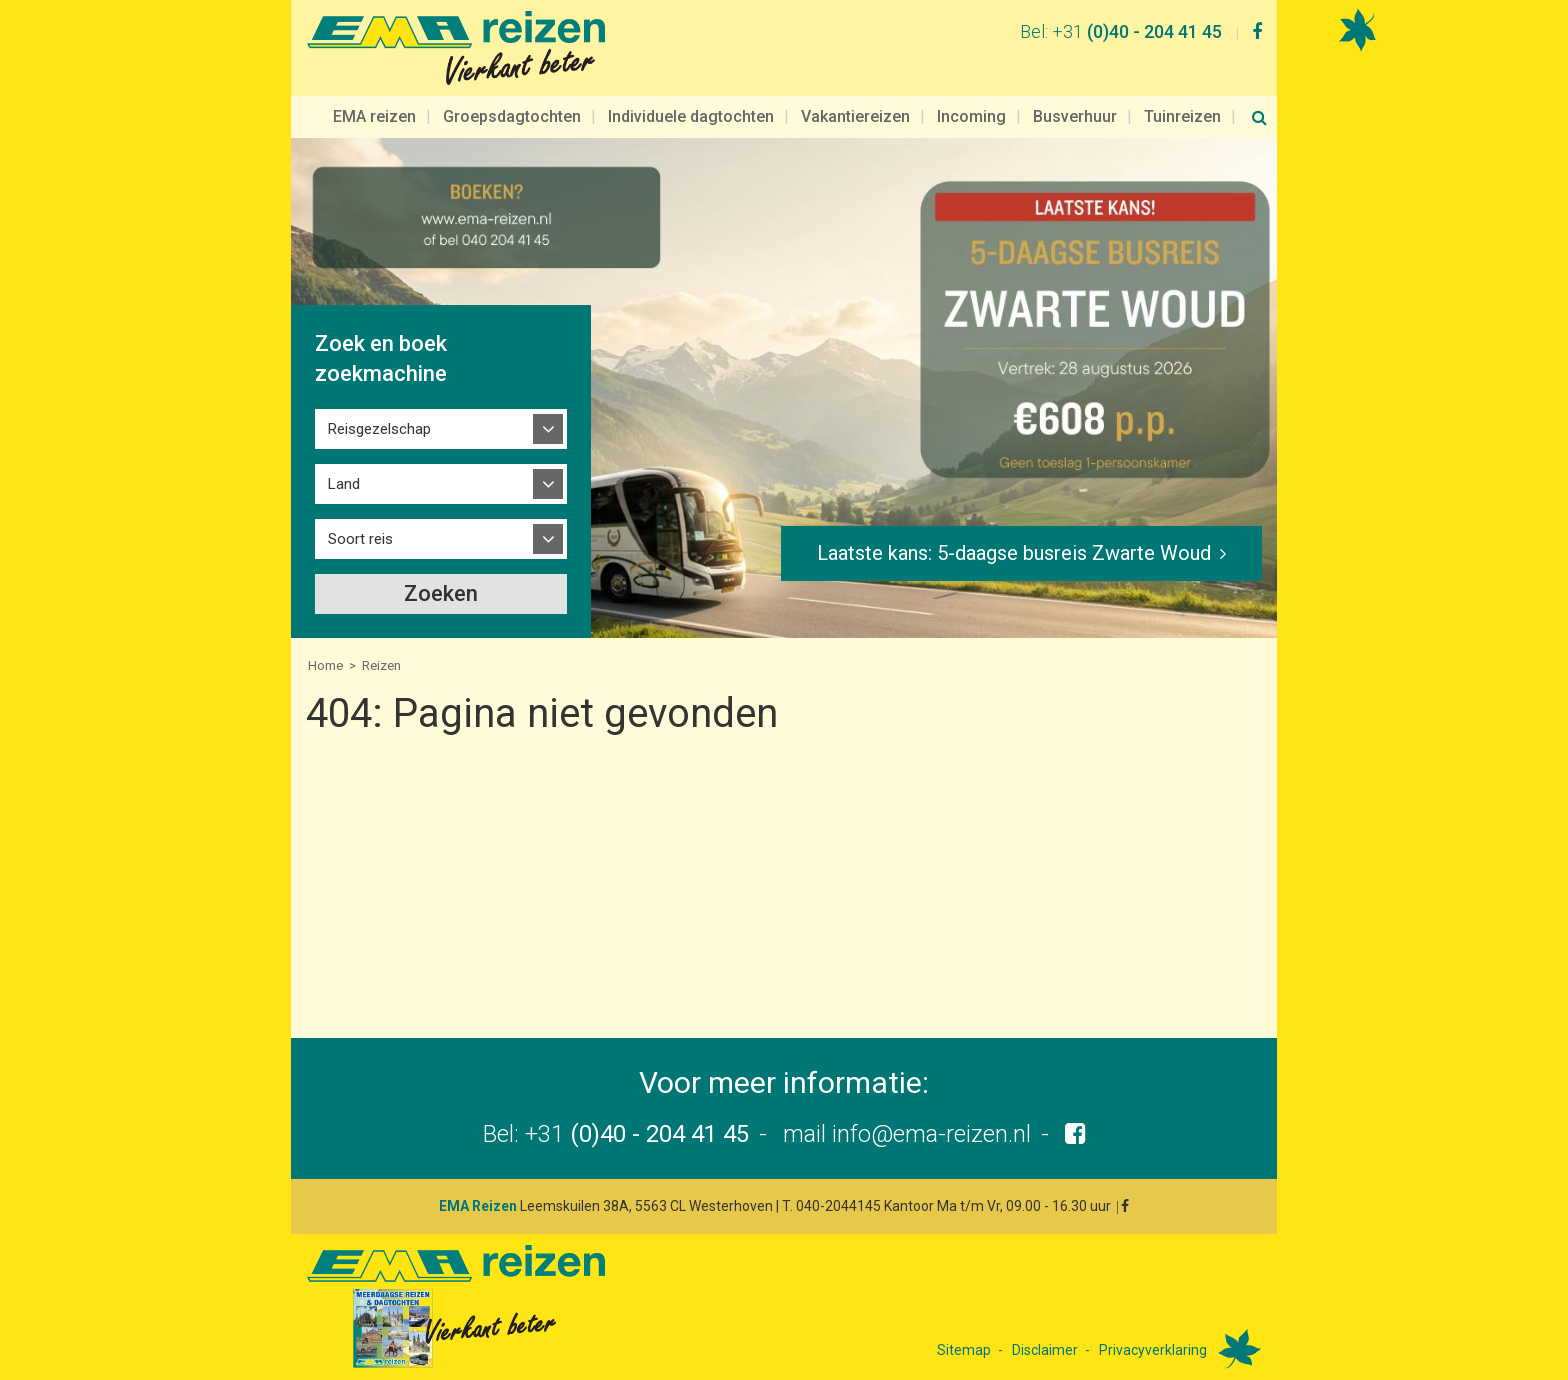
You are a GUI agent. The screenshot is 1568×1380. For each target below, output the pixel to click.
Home (325, 665)
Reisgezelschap (379, 429)
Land (344, 484)
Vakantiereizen (855, 116)
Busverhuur (1075, 116)
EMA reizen (374, 116)
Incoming (971, 116)
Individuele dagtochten (691, 116)
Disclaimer (1045, 1350)
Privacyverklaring (1153, 1350)
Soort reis (360, 539)
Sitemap (964, 1350)
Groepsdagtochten (512, 116)
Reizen (381, 665)
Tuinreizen (1182, 116)
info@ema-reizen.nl (931, 1134)
